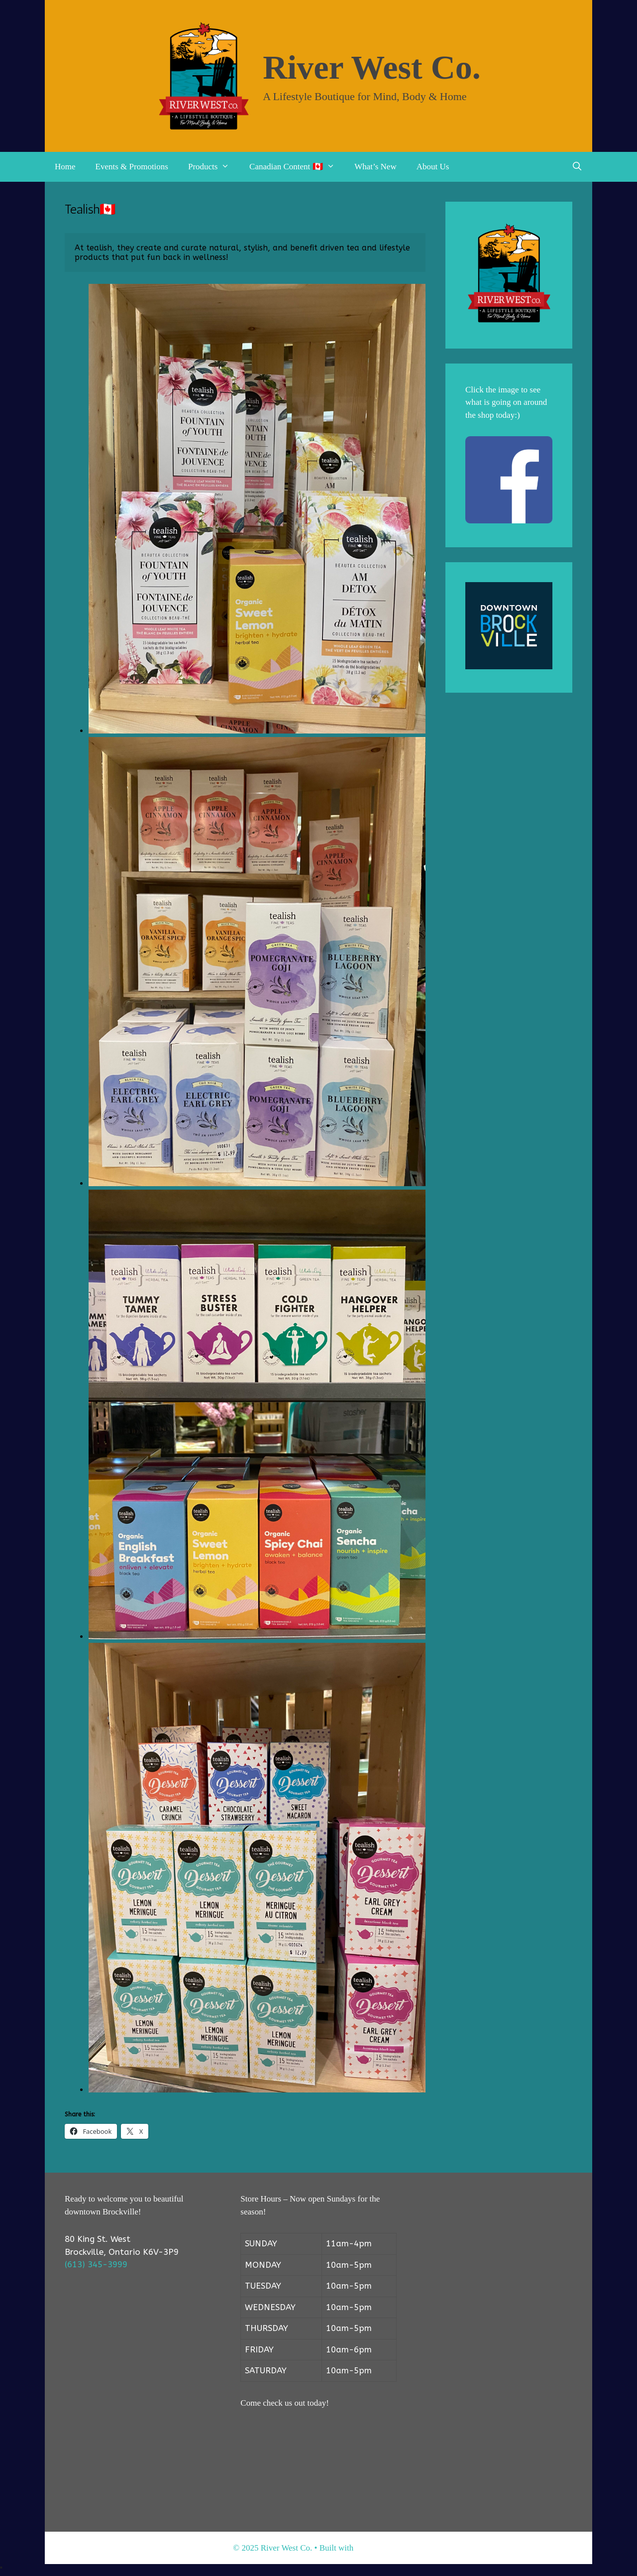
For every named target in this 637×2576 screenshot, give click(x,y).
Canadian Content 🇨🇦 (296, 167)
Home (65, 166)
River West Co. (372, 67)
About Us (433, 166)
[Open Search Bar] (576, 167)
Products (213, 167)
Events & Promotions (132, 166)
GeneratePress (379, 2548)
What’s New (375, 166)
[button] (228, 167)
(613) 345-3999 (96, 2264)
